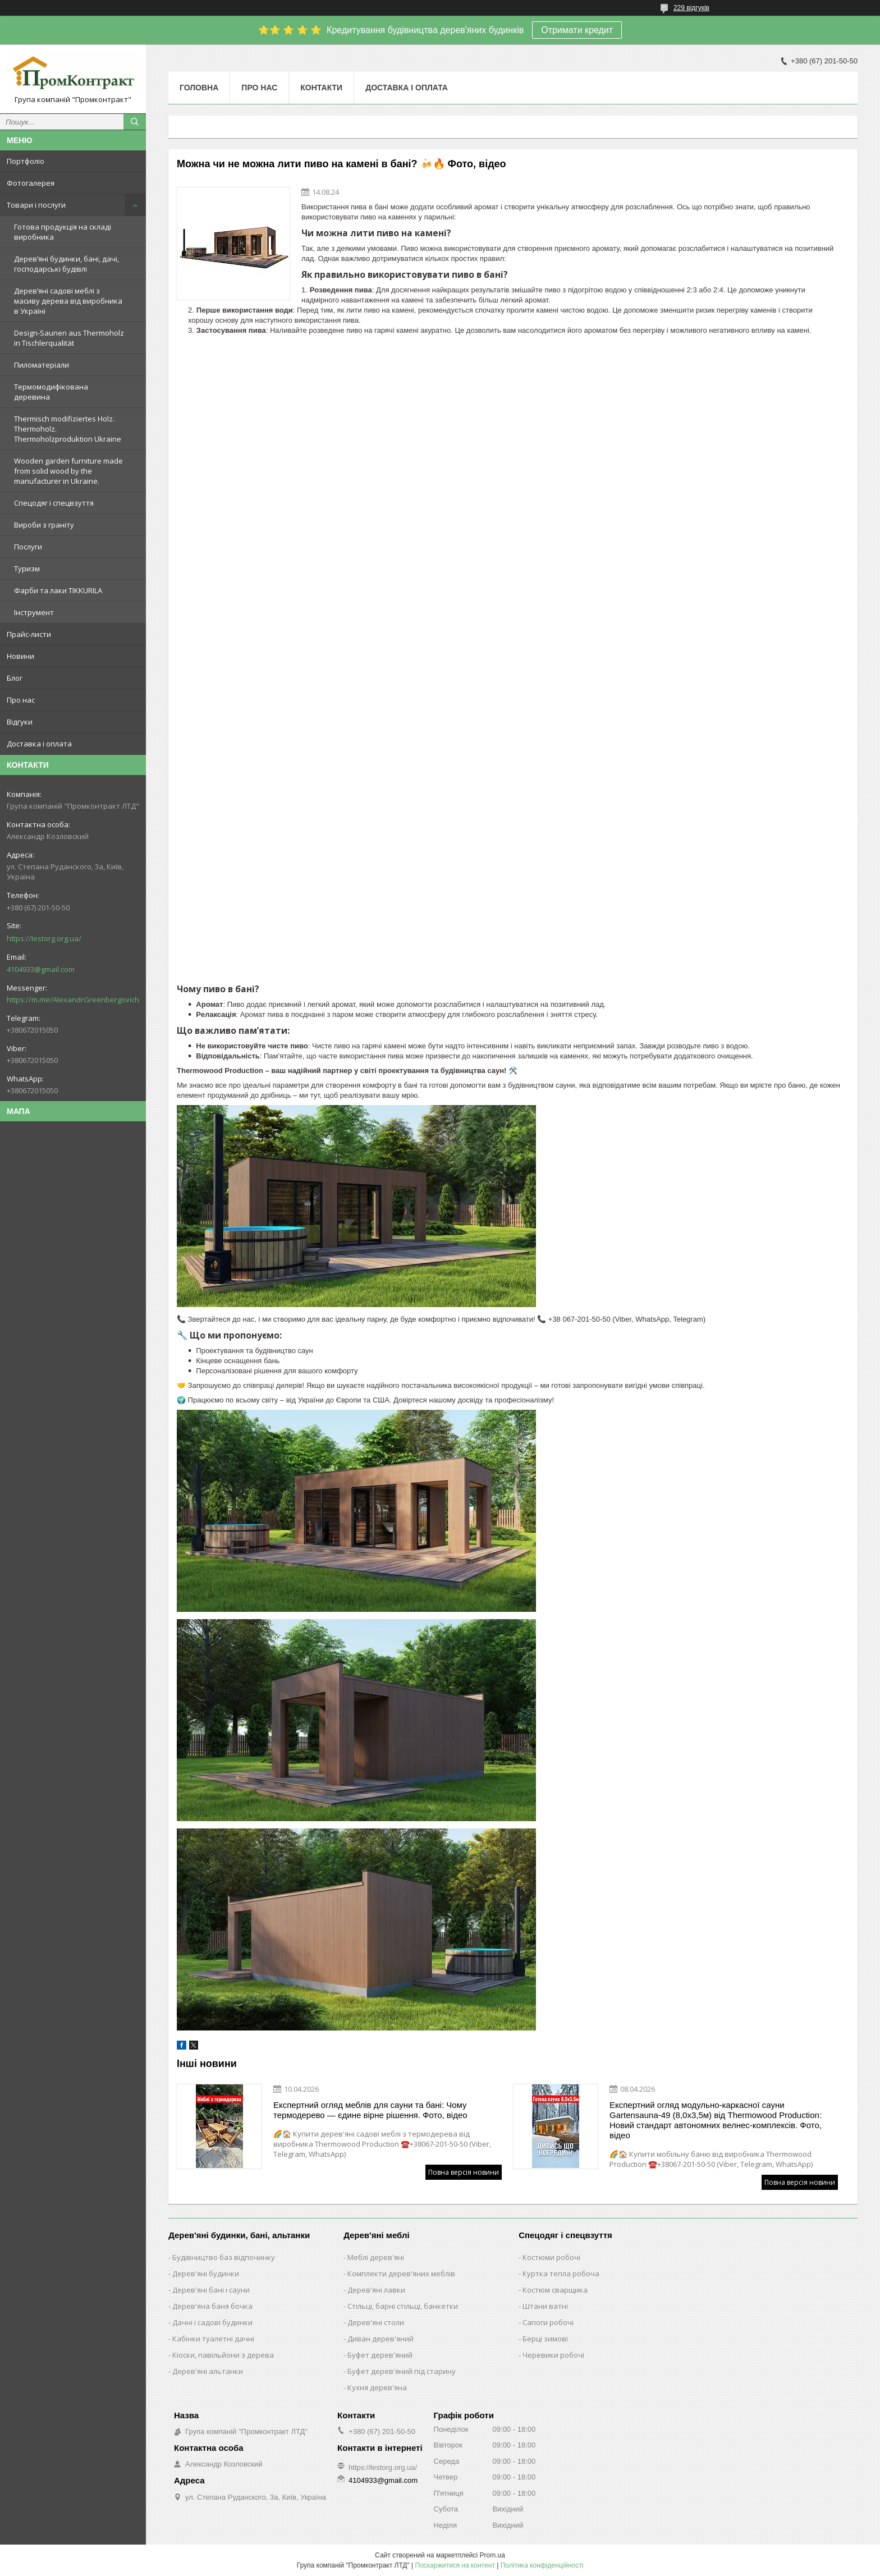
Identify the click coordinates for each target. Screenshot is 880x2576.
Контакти (321, 87)
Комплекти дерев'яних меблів (401, 2273)
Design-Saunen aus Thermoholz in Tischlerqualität (69, 338)
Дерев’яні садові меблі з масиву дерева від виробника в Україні (68, 301)
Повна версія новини (463, 2172)
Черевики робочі (553, 2355)
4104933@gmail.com (41, 969)
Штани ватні (545, 2306)
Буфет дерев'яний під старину (401, 2371)
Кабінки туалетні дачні (213, 2339)
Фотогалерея (30, 183)
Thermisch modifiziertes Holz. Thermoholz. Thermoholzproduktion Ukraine (67, 429)
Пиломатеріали (41, 365)
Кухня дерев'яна (377, 2387)
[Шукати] (134, 121)
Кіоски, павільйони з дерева (223, 2355)
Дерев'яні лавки (376, 2290)
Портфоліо (25, 161)
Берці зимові (545, 2339)
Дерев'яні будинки (205, 2273)
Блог (14, 678)
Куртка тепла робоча (560, 2273)
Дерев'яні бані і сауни (211, 2290)
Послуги (28, 547)
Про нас (21, 700)
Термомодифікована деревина (51, 392)
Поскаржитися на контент (455, 2565)
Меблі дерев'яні (375, 2257)
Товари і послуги (36, 205)
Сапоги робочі (548, 2322)
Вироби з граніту (44, 525)
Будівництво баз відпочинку (223, 2257)
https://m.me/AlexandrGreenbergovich (73, 999)
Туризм (27, 568)
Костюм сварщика (555, 2290)
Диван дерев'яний (380, 2339)
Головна (199, 87)
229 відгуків (691, 8)
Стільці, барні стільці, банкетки (402, 2306)
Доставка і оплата (39, 744)
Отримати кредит (577, 30)
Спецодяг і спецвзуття (54, 503)
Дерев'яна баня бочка (212, 2306)
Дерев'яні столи (375, 2322)
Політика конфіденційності (542, 2565)
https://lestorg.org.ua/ (44, 938)
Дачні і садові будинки (212, 2322)
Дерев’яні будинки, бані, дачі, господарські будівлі (66, 264)
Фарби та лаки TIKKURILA (58, 590)
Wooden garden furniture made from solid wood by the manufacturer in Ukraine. (68, 471)
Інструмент (34, 612)
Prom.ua (492, 2555)
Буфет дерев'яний (379, 2355)
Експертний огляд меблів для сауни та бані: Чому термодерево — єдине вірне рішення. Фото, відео (370, 2110)
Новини (20, 656)
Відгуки (20, 722)
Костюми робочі (551, 2257)
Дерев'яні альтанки (207, 2371)
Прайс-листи (29, 634)
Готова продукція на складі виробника (62, 232)
